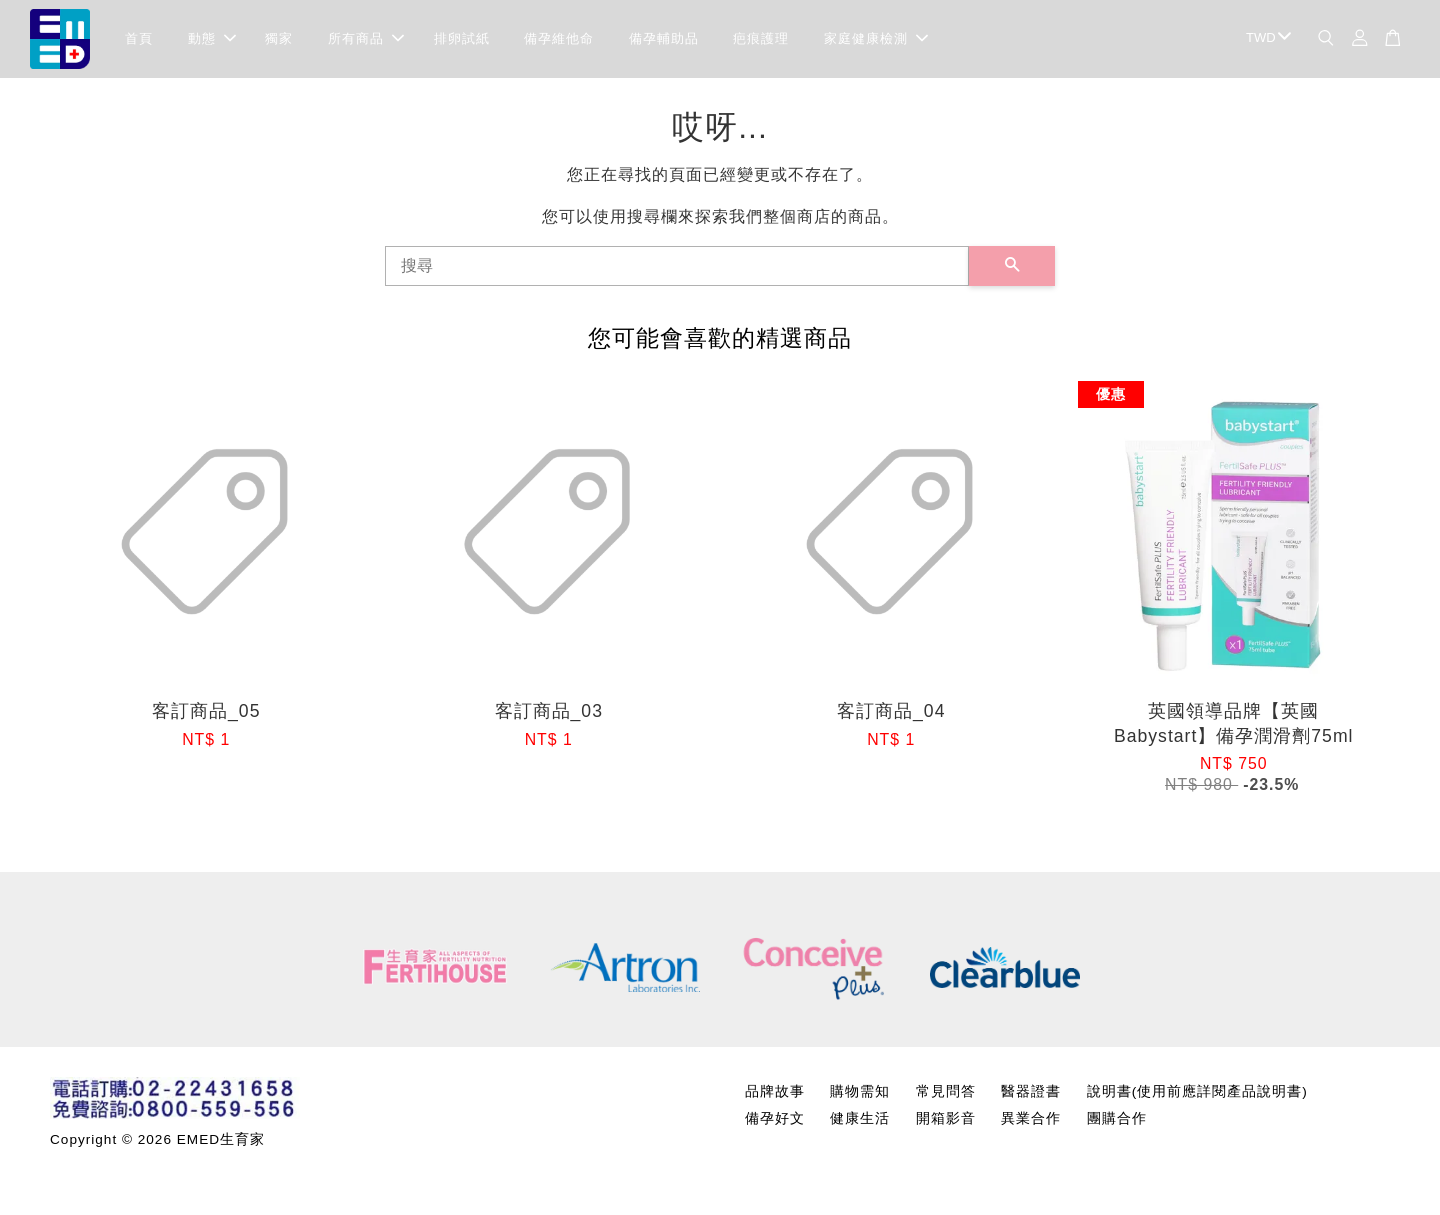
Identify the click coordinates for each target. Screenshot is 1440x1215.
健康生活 (860, 1121)
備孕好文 (775, 1121)
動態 (212, 39)
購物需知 (860, 1093)
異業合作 (1031, 1121)
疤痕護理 (761, 39)
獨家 (279, 39)
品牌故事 (775, 1093)
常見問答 (946, 1093)
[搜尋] (677, 268)
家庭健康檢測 (876, 39)
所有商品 (366, 39)
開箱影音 (946, 1121)
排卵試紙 (462, 39)
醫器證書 (1031, 1093)
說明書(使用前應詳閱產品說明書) (1197, 1093)
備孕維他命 (559, 39)
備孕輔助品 (664, 39)
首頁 (139, 39)
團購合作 (1117, 1121)
